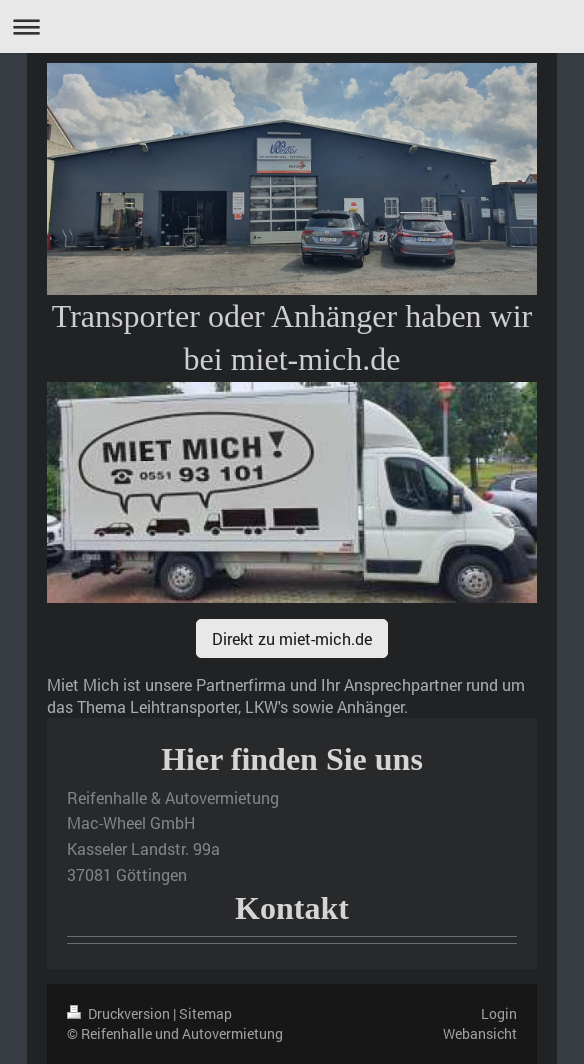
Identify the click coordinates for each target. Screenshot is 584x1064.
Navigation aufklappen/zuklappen (292, 26)
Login (499, 1013)
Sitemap (205, 1013)
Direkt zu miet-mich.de (292, 638)
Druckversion (120, 1013)
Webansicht (480, 1033)
